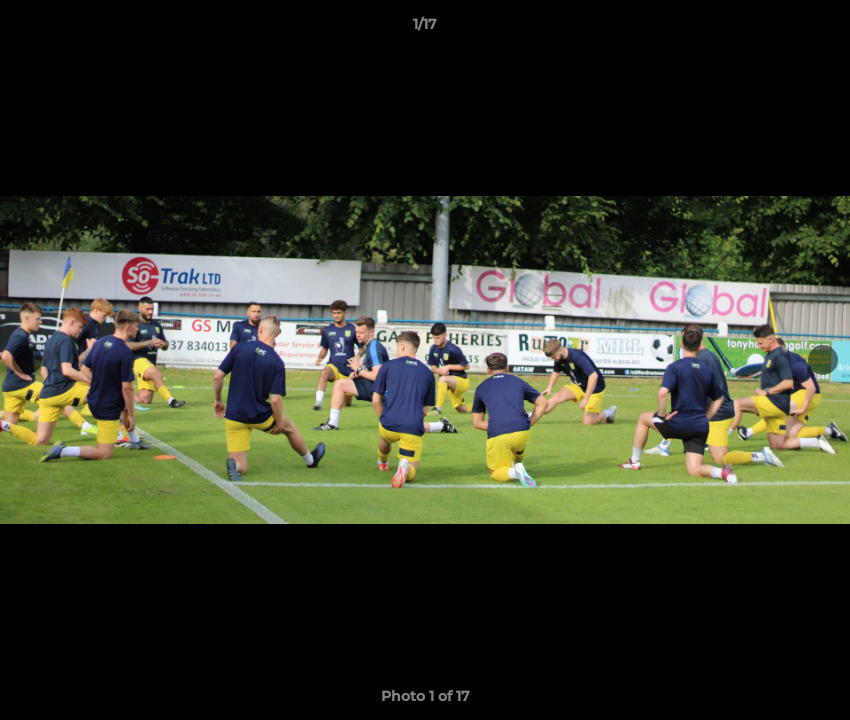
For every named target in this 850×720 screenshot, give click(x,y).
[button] (814, 29)
